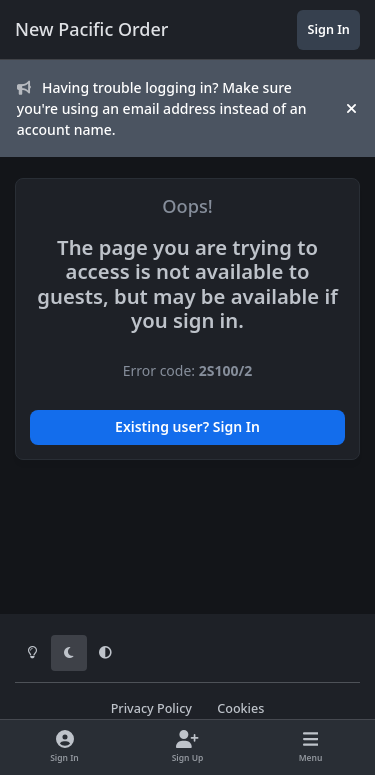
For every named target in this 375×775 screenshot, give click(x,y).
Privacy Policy (151, 708)
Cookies (240, 708)
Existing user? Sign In (187, 426)
